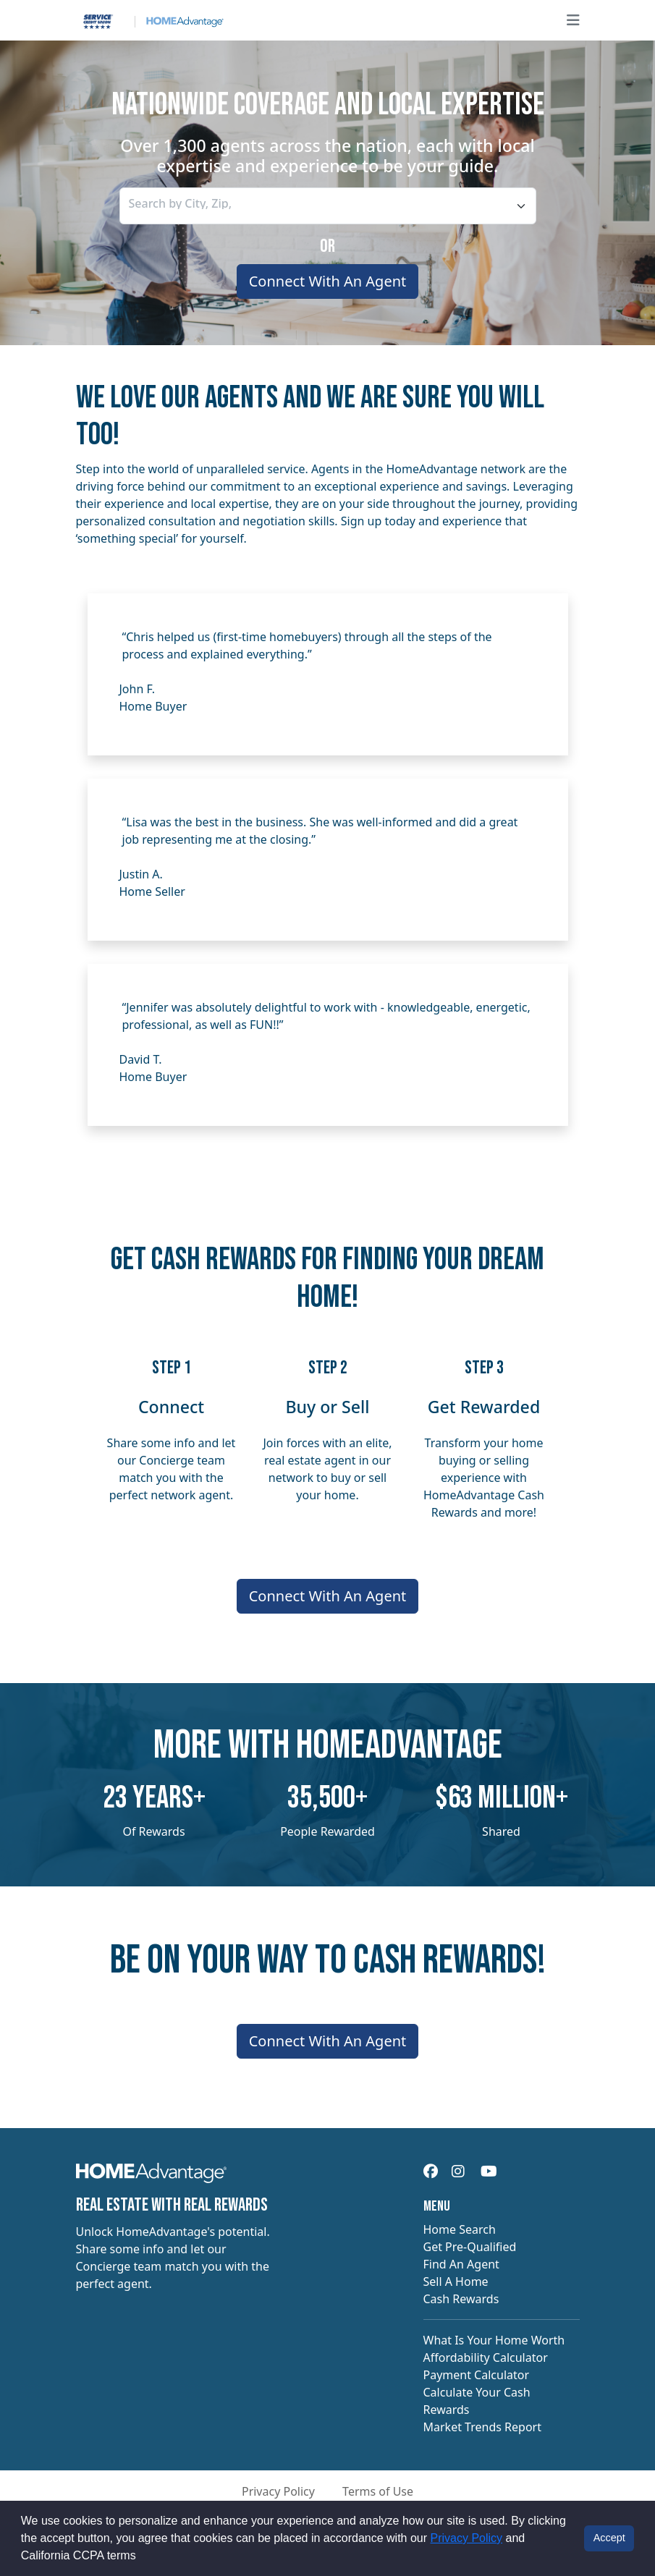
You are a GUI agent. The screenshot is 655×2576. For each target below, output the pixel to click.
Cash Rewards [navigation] (461, 2299)
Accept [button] (609, 2537)
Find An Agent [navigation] (461, 2264)
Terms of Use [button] (377, 2491)
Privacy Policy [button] (278, 2491)
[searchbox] (195, 203)
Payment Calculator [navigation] (476, 2375)
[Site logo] (150, 20)
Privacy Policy (467, 2538)
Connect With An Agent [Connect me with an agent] (328, 281)
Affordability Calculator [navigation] (485, 2357)
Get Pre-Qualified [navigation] (470, 2247)
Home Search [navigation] (459, 2229)
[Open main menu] (573, 20)
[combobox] (327, 205)
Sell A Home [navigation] (456, 2281)
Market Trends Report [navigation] (482, 2427)
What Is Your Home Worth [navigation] (494, 2340)
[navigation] (151, 2177)
